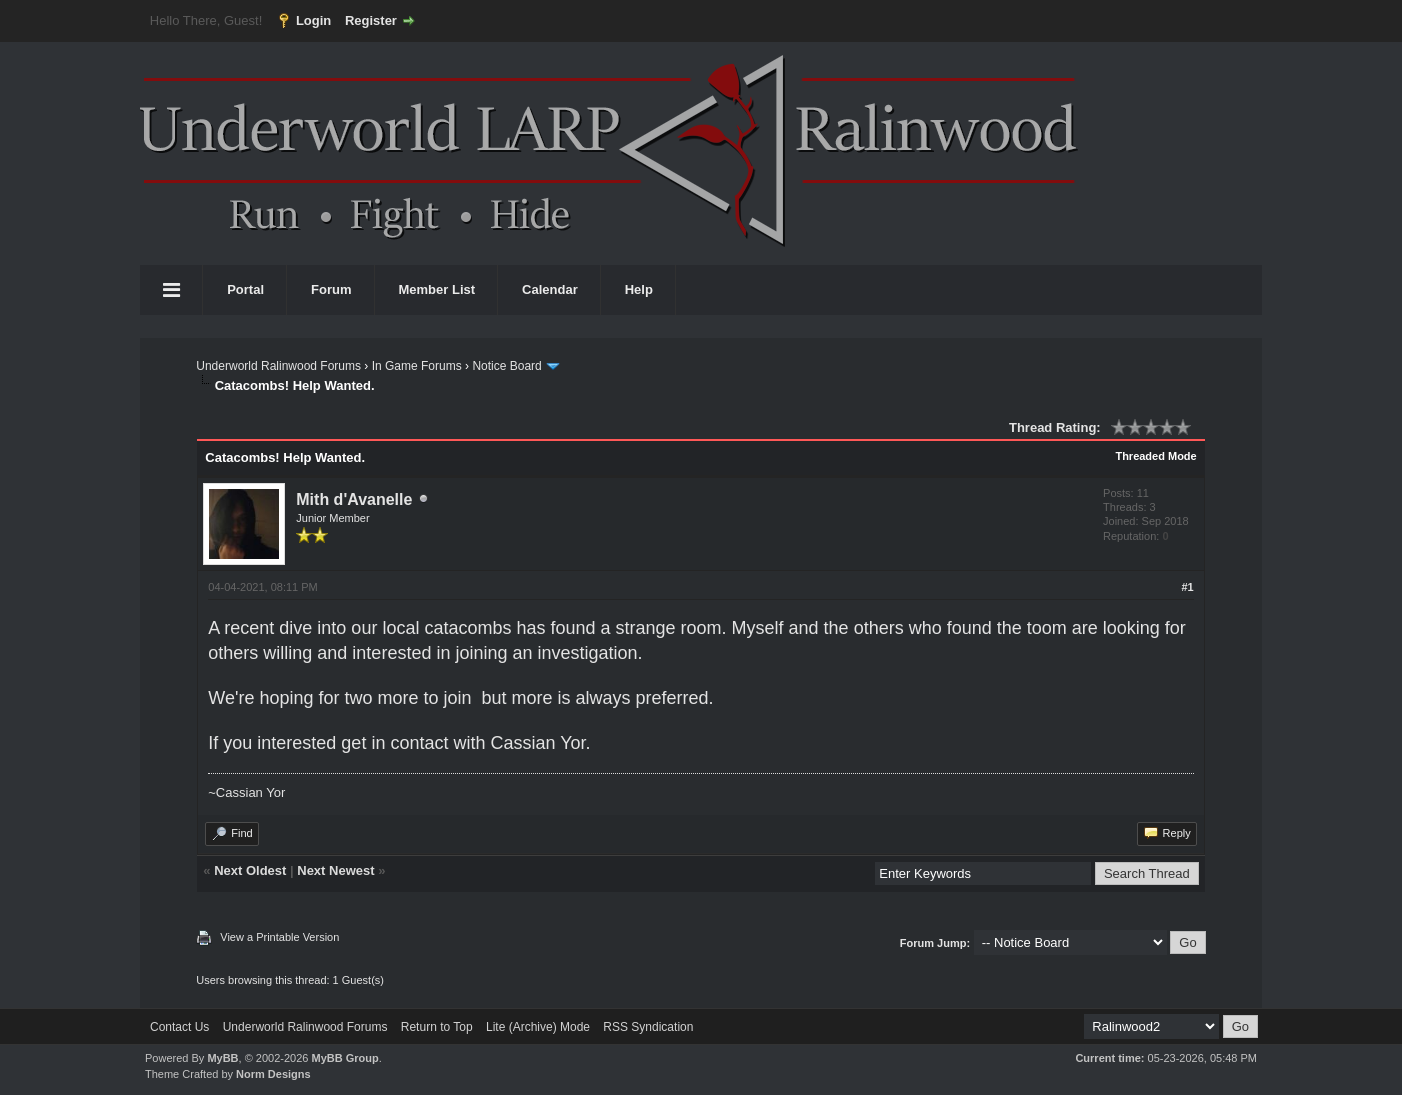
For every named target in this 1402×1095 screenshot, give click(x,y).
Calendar (550, 289)
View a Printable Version (279, 937)
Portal (245, 289)
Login (313, 20)
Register (371, 20)
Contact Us (179, 1027)
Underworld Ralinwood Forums (278, 366)
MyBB (222, 1058)
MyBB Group (344, 1058)
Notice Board (506, 366)
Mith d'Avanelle (354, 499)
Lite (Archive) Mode (538, 1027)
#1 (1187, 587)
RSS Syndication (648, 1027)
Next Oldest (250, 870)
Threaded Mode (1155, 456)
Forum (331, 289)
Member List (437, 289)
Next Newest (335, 870)
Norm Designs (273, 1074)
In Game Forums (417, 366)
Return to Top (437, 1027)
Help (639, 289)
